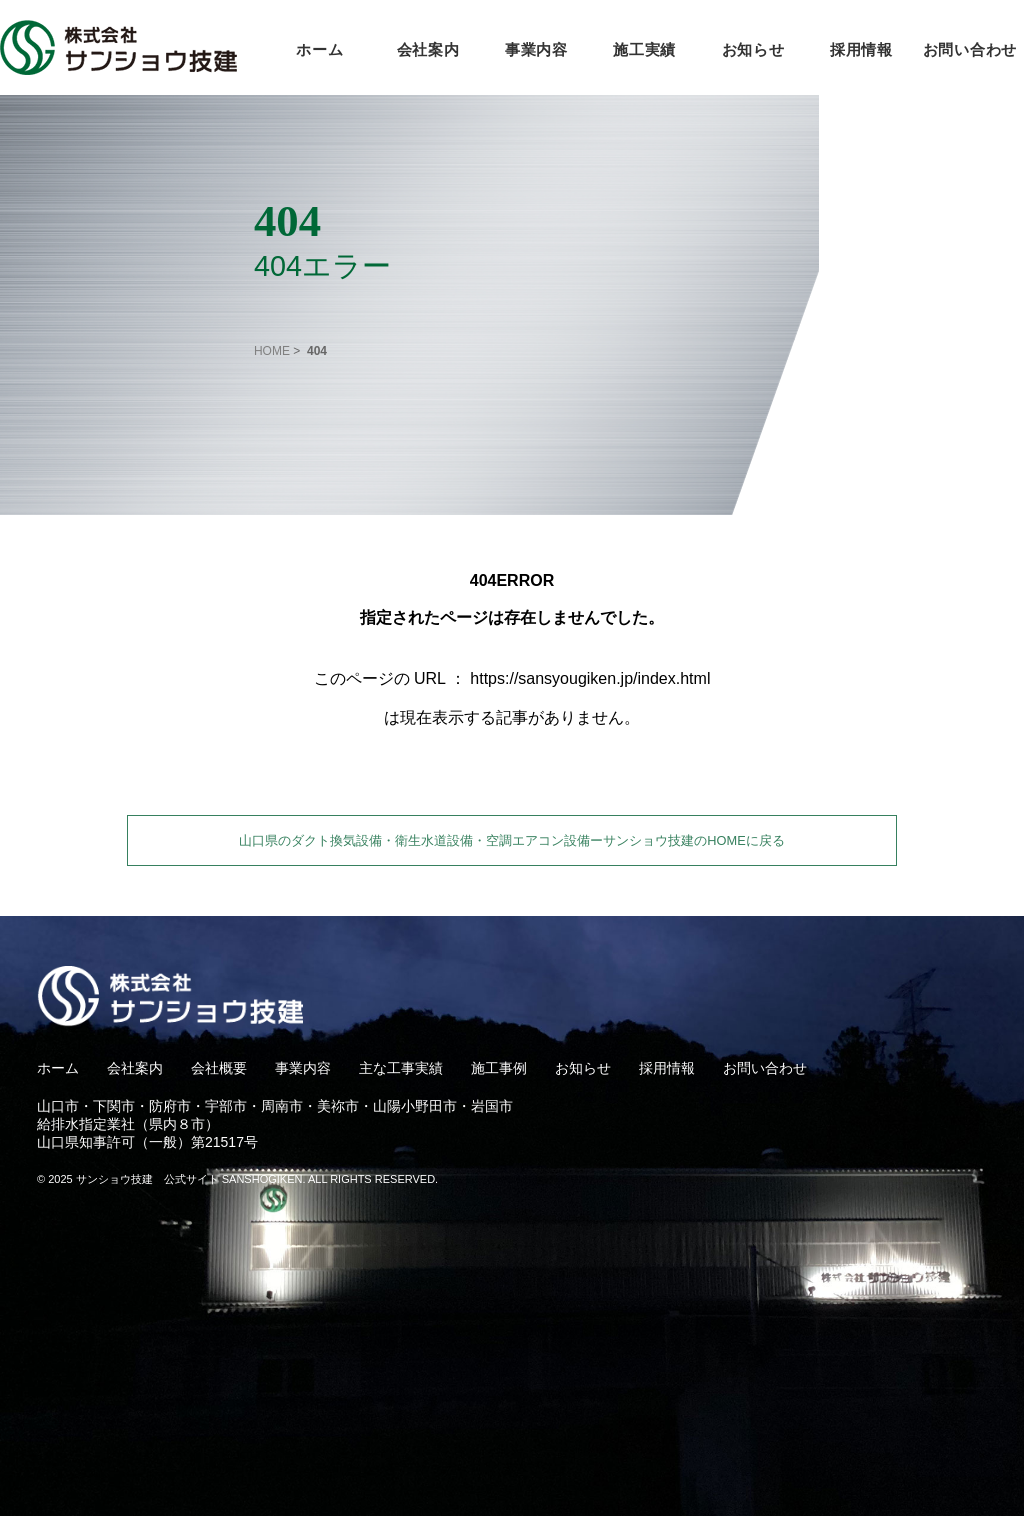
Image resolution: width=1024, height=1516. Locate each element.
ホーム (319, 49)
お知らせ (753, 49)
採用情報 (861, 49)
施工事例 (499, 1068)
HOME (272, 351)
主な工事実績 (401, 1068)
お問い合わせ (970, 49)
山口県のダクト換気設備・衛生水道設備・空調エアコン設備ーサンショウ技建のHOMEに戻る (511, 840)
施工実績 (644, 49)
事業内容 (536, 49)
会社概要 (219, 1068)
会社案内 (428, 49)
